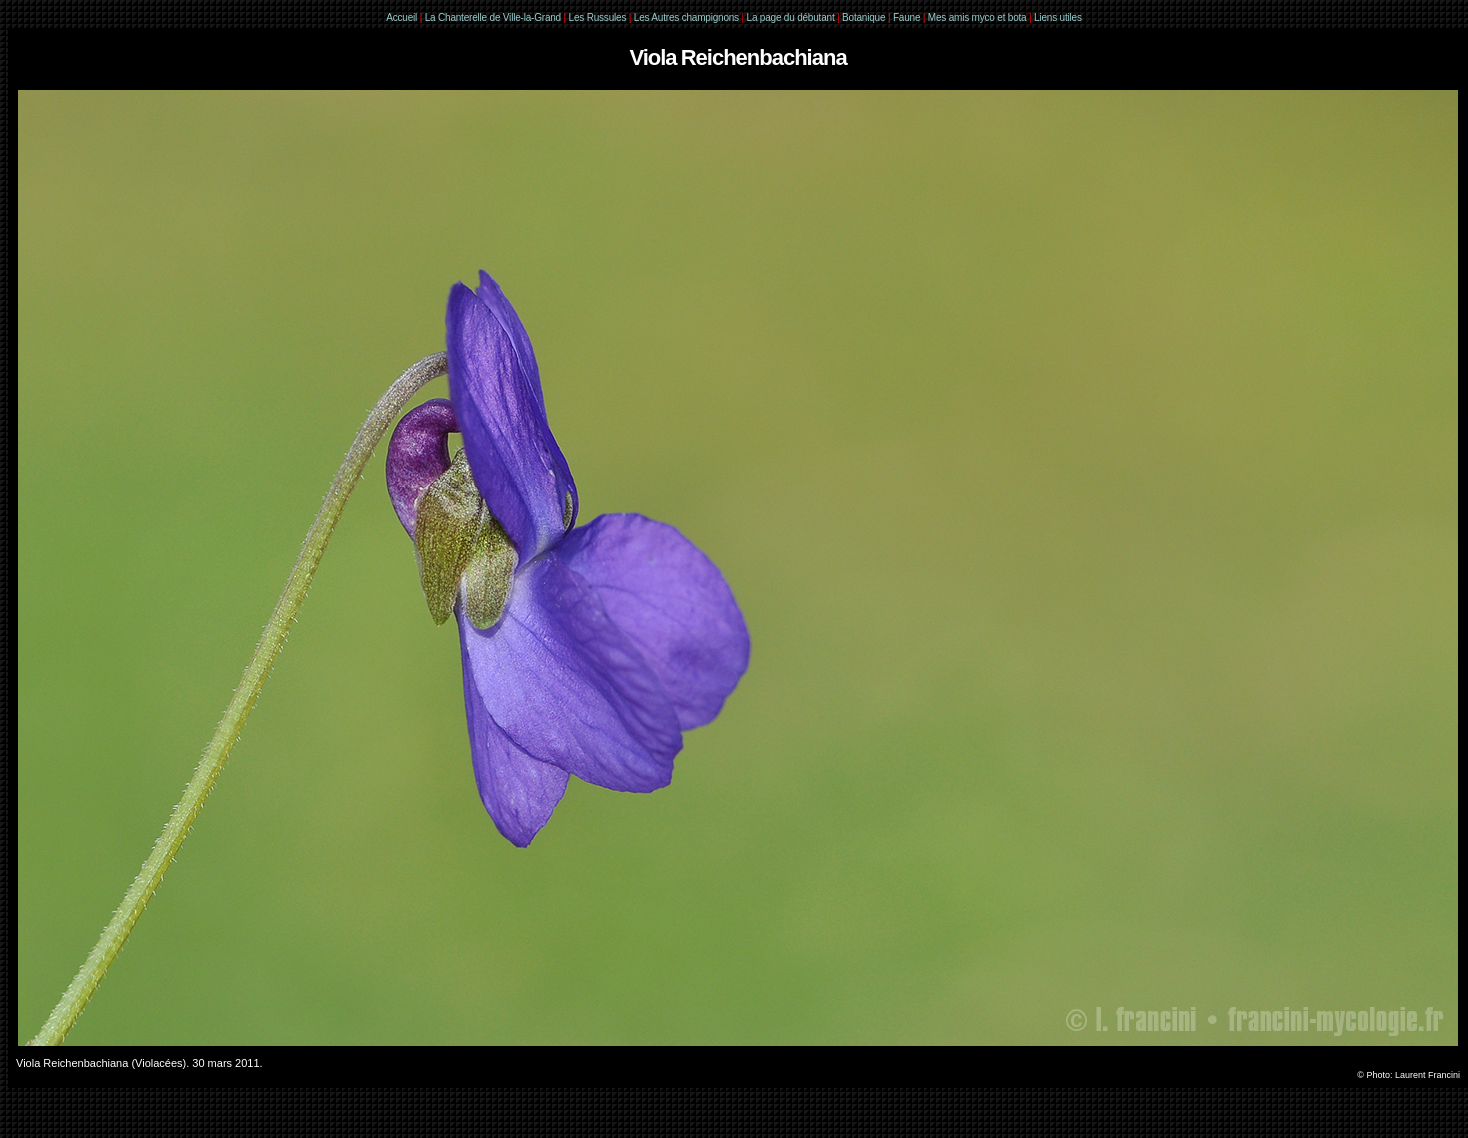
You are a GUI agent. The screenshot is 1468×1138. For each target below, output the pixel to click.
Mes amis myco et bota (977, 17)
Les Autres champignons (686, 17)
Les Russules (598, 17)
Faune (906, 17)
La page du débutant (791, 17)
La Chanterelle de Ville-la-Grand (494, 17)
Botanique (863, 17)
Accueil (401, 17)
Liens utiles (1058, 17)
